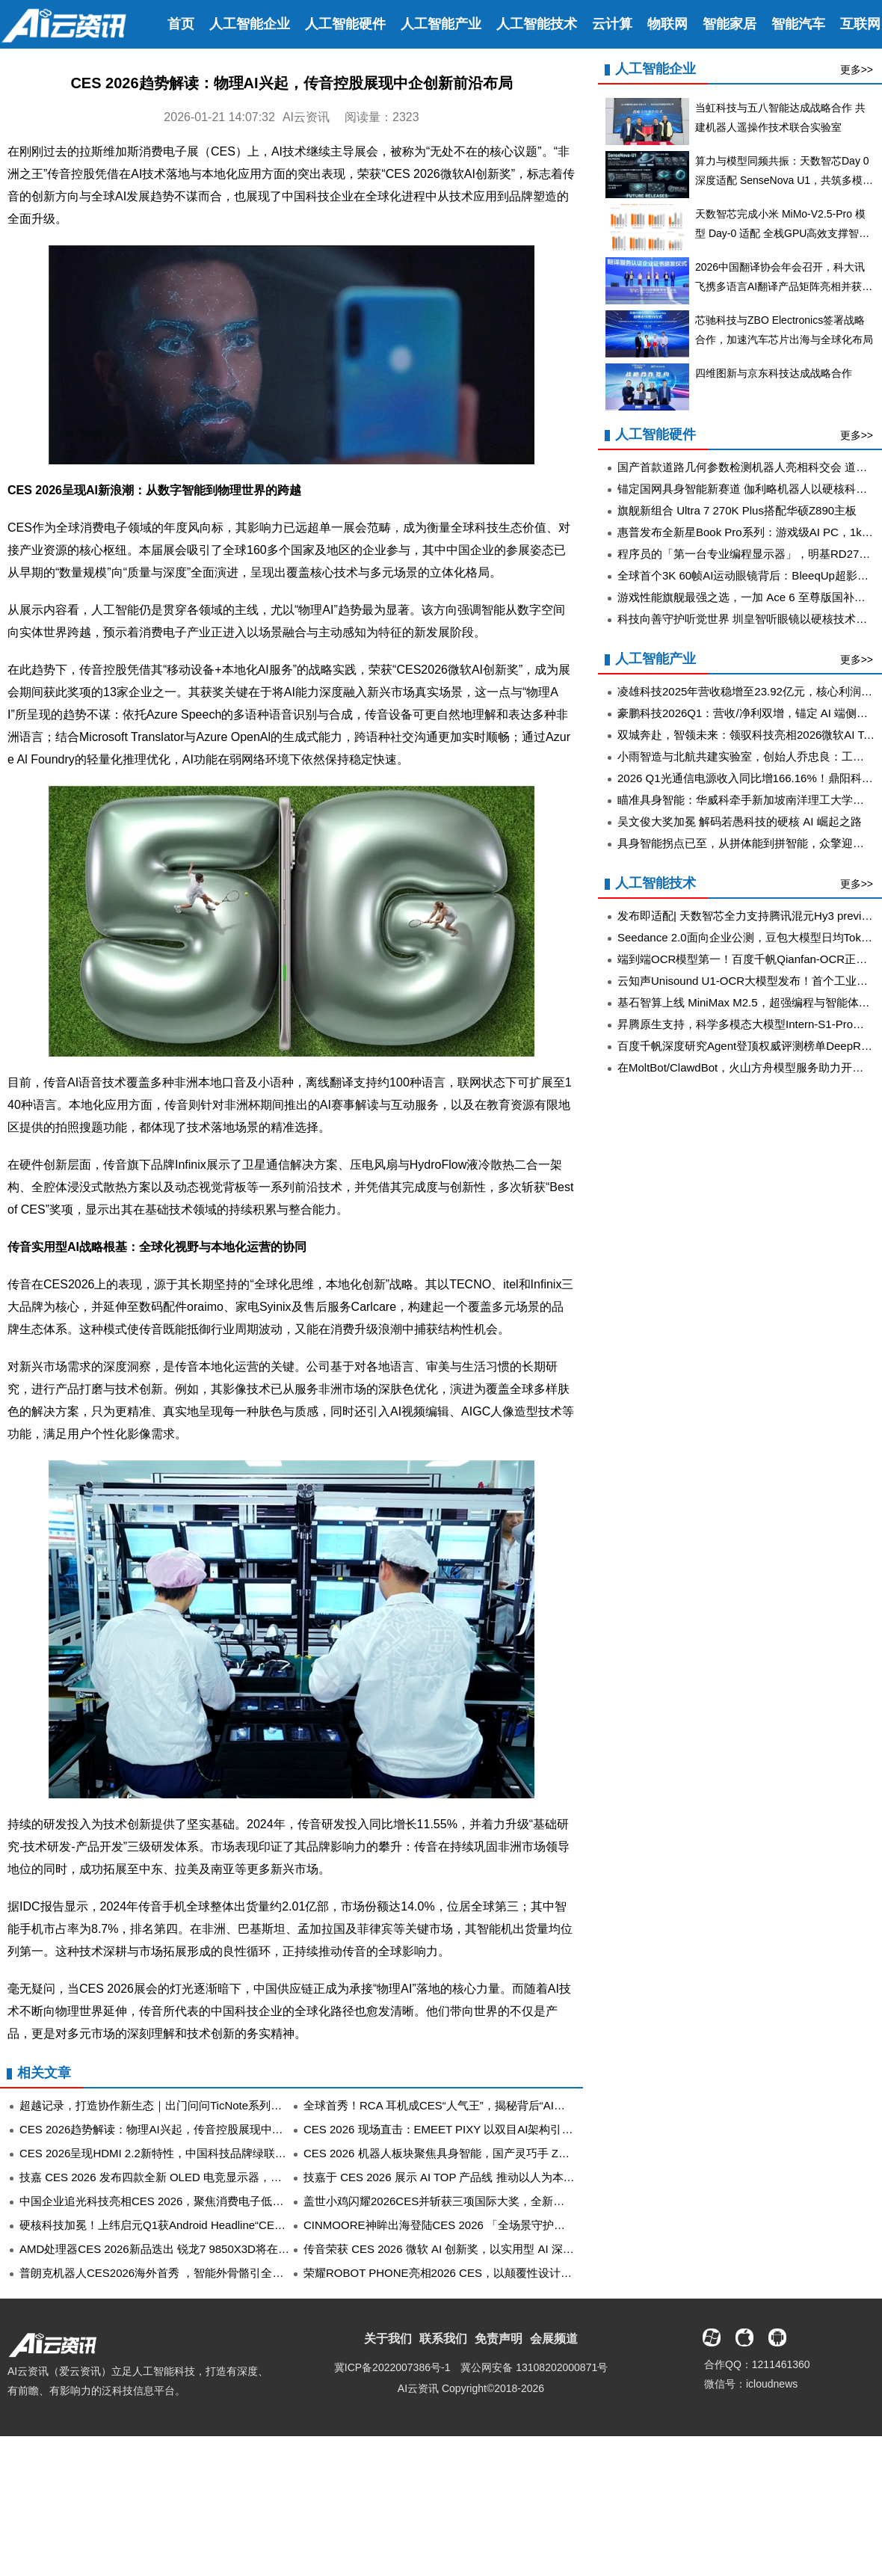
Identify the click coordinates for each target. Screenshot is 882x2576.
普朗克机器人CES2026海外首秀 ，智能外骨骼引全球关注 (162, 2272)
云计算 (612, 23)
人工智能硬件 (345, 23)
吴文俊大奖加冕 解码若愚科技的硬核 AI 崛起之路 (739, 821)
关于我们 (388, 2338)
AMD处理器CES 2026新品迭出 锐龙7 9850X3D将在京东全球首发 (182, 2249)
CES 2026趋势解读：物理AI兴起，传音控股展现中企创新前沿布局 (185, 2129)
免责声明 (498, 2338)
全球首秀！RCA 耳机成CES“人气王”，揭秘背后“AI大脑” (441, 2105)
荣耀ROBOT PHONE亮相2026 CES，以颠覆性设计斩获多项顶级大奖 (476, 2272)
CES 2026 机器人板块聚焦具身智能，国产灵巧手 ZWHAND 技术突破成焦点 (492, 2153)
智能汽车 (798, 23)
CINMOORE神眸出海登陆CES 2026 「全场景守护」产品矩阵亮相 (467, 2225)
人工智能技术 (536, 23)
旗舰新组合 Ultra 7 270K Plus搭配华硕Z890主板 (737, 510)
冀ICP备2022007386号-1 (392, 2367)
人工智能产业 (441, 23)
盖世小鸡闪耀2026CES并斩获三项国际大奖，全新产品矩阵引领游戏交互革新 (495, 2201)
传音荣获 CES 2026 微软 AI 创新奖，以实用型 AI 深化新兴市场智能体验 (483, 2249)
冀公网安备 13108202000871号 (534, 2367)
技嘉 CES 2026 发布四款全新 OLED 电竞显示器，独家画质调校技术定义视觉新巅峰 (229, 2177)
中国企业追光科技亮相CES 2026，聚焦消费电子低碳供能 (162, 2201)
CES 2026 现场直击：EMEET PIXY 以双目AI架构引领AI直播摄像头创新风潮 (494, 2129)
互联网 (860, 23)
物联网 (667, 23)
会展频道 (554, 2338)
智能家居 (729, 23)
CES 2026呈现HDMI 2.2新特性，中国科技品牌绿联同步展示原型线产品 (197, 2153)
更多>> (856, 70)
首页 (180, 23)
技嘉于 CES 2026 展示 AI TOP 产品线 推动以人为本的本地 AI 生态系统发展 (492, 2177)
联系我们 (443, 2338)
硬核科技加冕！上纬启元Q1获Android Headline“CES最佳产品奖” (180, 2225)
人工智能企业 (249, 23)
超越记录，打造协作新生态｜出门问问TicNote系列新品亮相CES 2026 (193, 2105)
